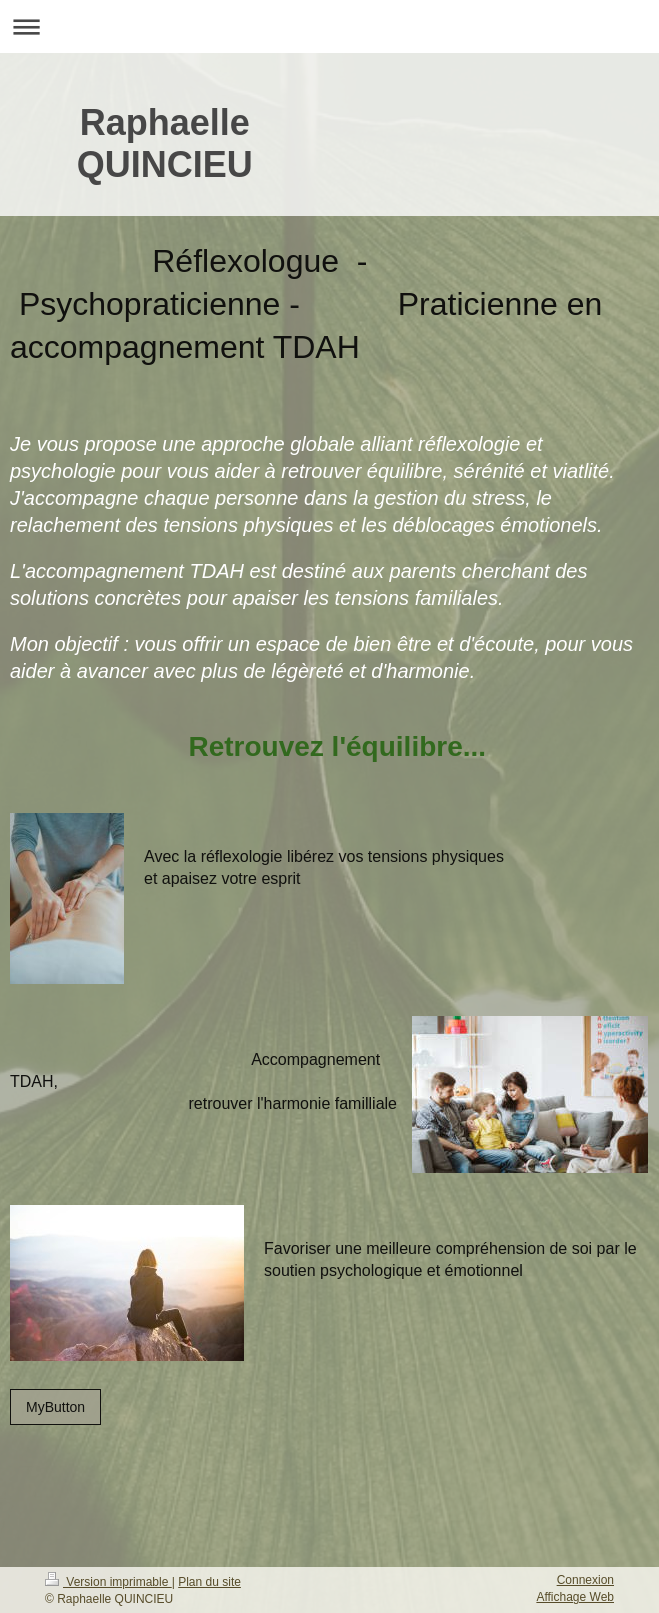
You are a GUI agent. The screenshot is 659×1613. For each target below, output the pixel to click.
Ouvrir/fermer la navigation (329, 26)
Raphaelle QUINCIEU (165, 143)
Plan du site (209, 1582)
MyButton (55, 1407)
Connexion (585, 1580)
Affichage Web (575, 1597)
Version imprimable (108, 1582)
